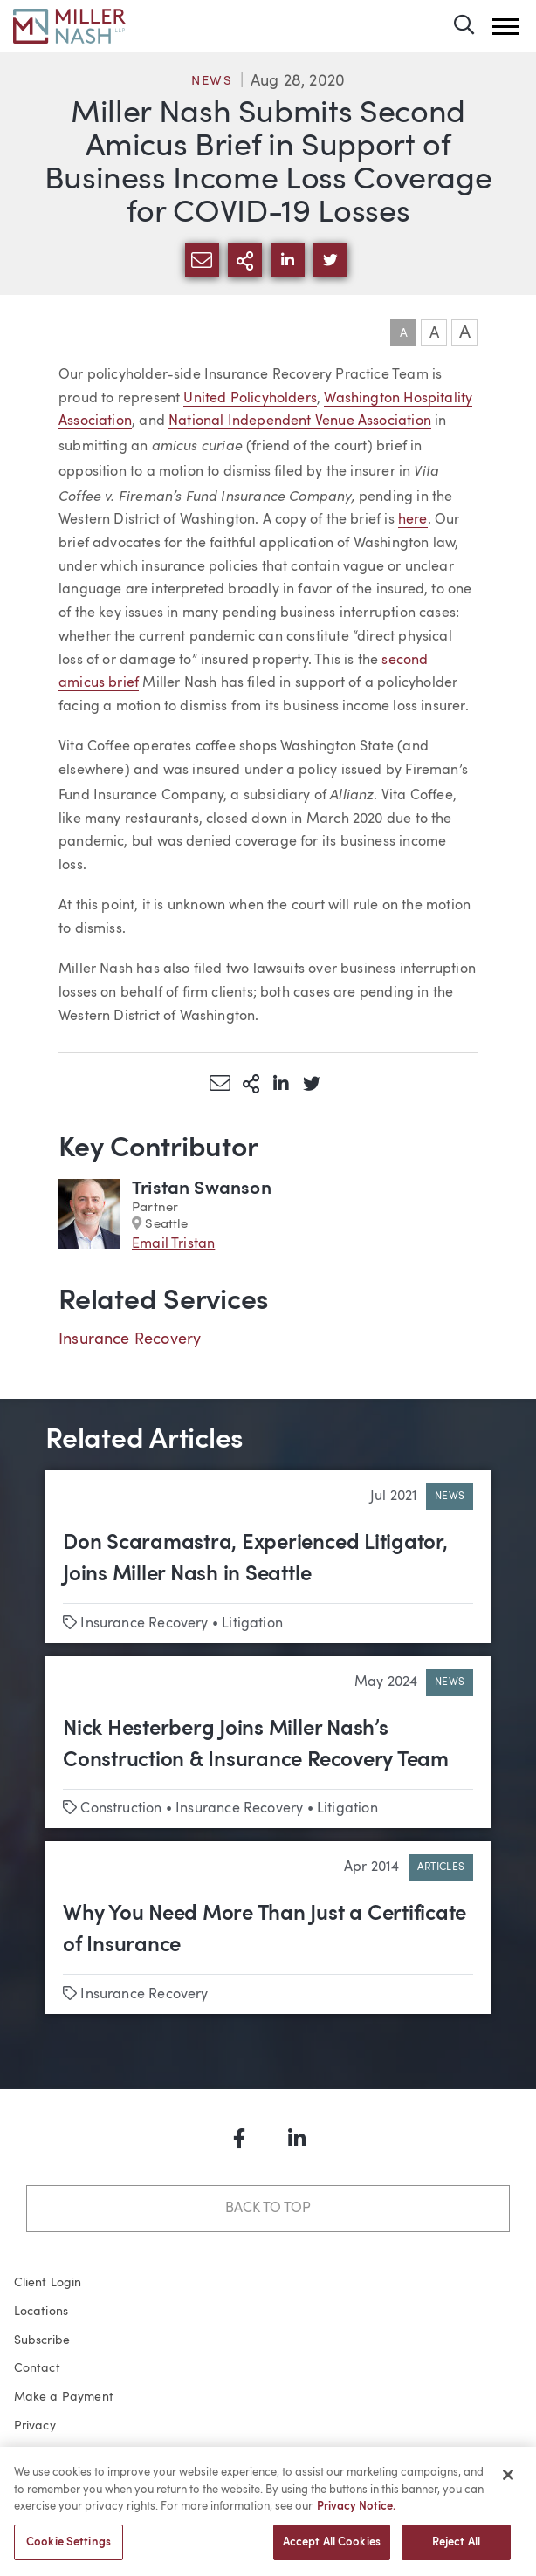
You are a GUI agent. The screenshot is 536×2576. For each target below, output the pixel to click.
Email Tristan (173, 1244)
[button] (505, 26)
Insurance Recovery (129, 1339)
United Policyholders (250, 399)
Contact (37, 2368)
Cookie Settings (68, 2547)
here (413, 520)
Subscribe (42, 2340)
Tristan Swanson (201, 1189)
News (212, 81)
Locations (41, 2311)
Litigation (252, 1624)
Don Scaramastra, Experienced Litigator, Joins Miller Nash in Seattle (255, 1559)
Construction (120, 1809)
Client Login (48, 2283)
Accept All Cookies (332, 2547)
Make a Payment (64, 2397)
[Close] (508, 2480)
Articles (440, 1867)
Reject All (456, 2547)
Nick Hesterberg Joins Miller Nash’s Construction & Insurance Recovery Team (256, 1745)
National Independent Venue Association (299, 421)
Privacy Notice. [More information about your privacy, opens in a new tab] (356, 2512)
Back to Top (267, 2209)
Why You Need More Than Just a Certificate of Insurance (264, 1930)
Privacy (35, 2426)
